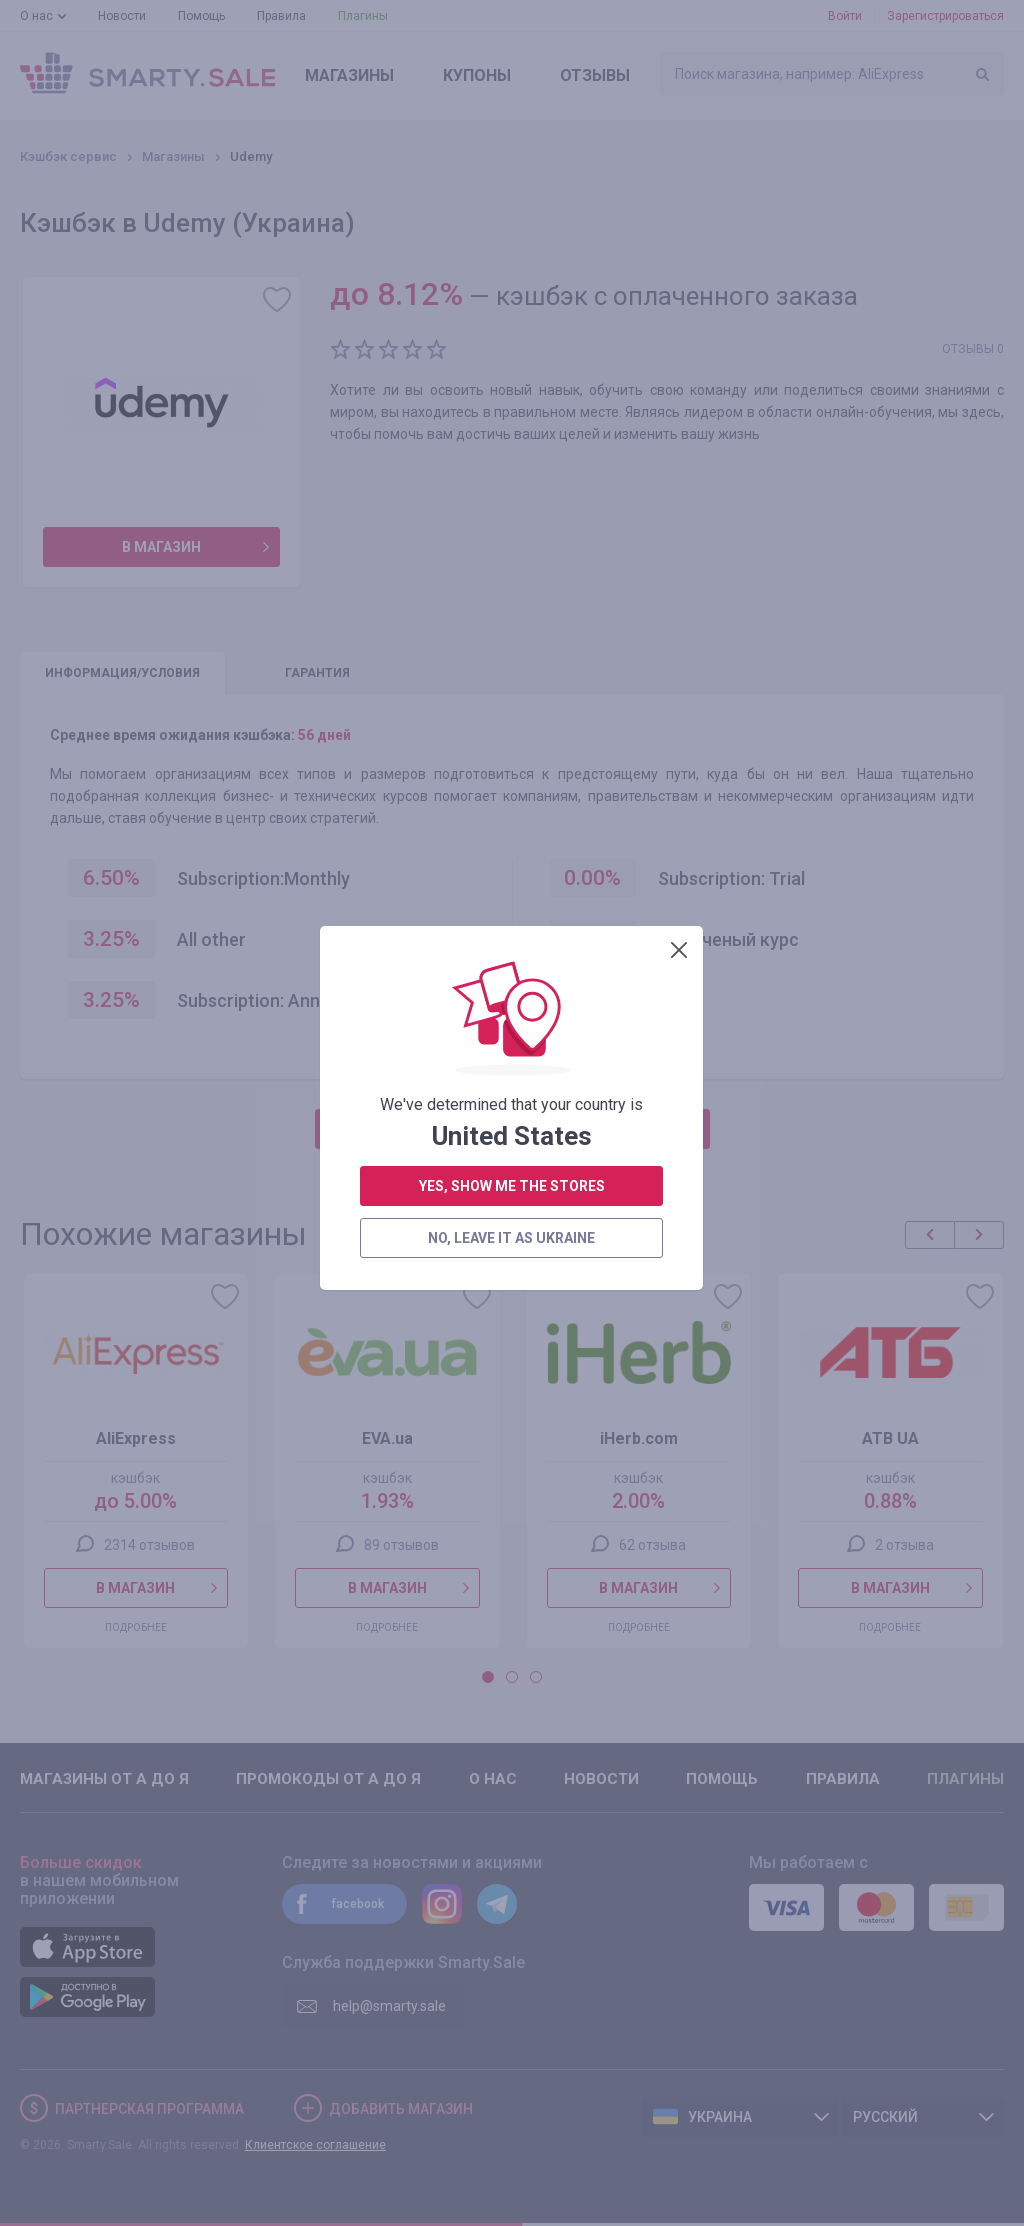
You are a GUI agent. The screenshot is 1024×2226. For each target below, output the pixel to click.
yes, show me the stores (512, 523)
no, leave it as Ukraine (511, 575)
